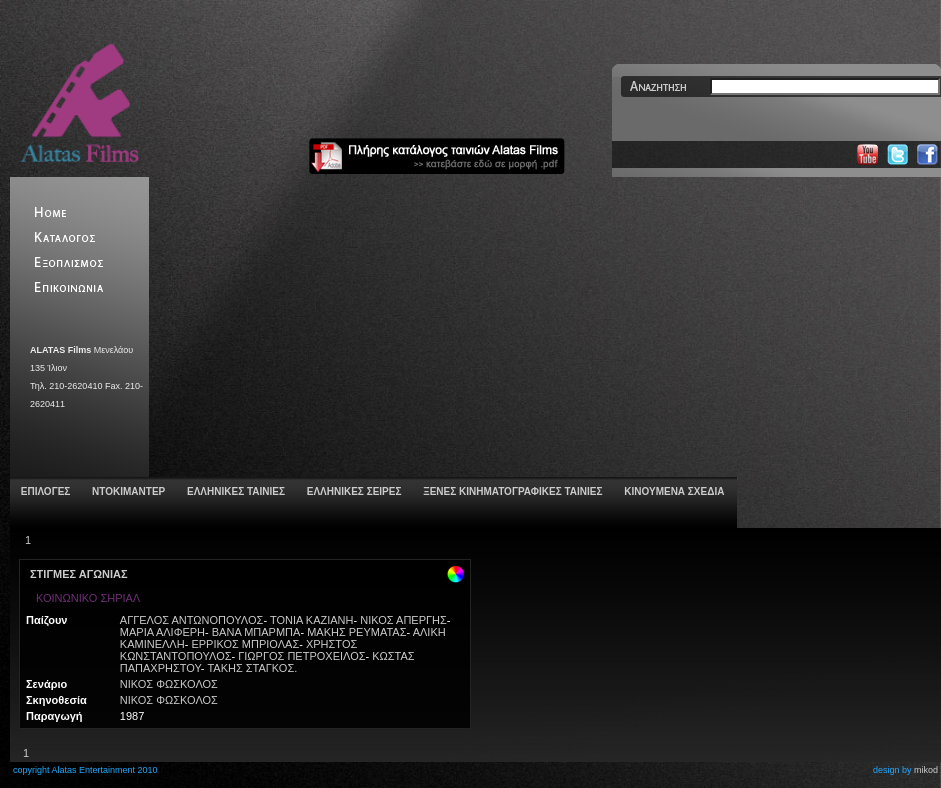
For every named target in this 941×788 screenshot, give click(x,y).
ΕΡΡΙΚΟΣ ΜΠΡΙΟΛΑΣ (245, 644)
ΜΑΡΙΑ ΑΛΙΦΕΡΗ (162, 632)
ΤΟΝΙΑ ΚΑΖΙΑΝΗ (312, 620)
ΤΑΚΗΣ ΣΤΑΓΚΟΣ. (252, 668)
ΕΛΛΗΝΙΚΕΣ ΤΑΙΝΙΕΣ (234, 491)
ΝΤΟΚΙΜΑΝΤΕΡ (127, 491)
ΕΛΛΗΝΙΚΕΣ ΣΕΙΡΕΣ (352, 491)
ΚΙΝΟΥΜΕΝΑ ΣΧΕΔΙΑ (672, 491)
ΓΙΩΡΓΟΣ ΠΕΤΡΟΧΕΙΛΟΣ (301, 656)
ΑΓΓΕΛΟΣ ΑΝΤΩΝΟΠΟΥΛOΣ (192, 620)
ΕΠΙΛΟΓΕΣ (44, 491)
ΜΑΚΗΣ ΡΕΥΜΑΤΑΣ (356, 632)
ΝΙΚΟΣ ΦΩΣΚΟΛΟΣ (169, 684)
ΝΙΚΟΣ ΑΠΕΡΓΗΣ (403, 620)
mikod (926, 770)
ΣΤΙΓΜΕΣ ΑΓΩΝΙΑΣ (79, 574)
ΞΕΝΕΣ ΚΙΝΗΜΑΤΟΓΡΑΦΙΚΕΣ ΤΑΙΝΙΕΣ (511, 491)
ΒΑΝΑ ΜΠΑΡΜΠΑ (256, 632)
